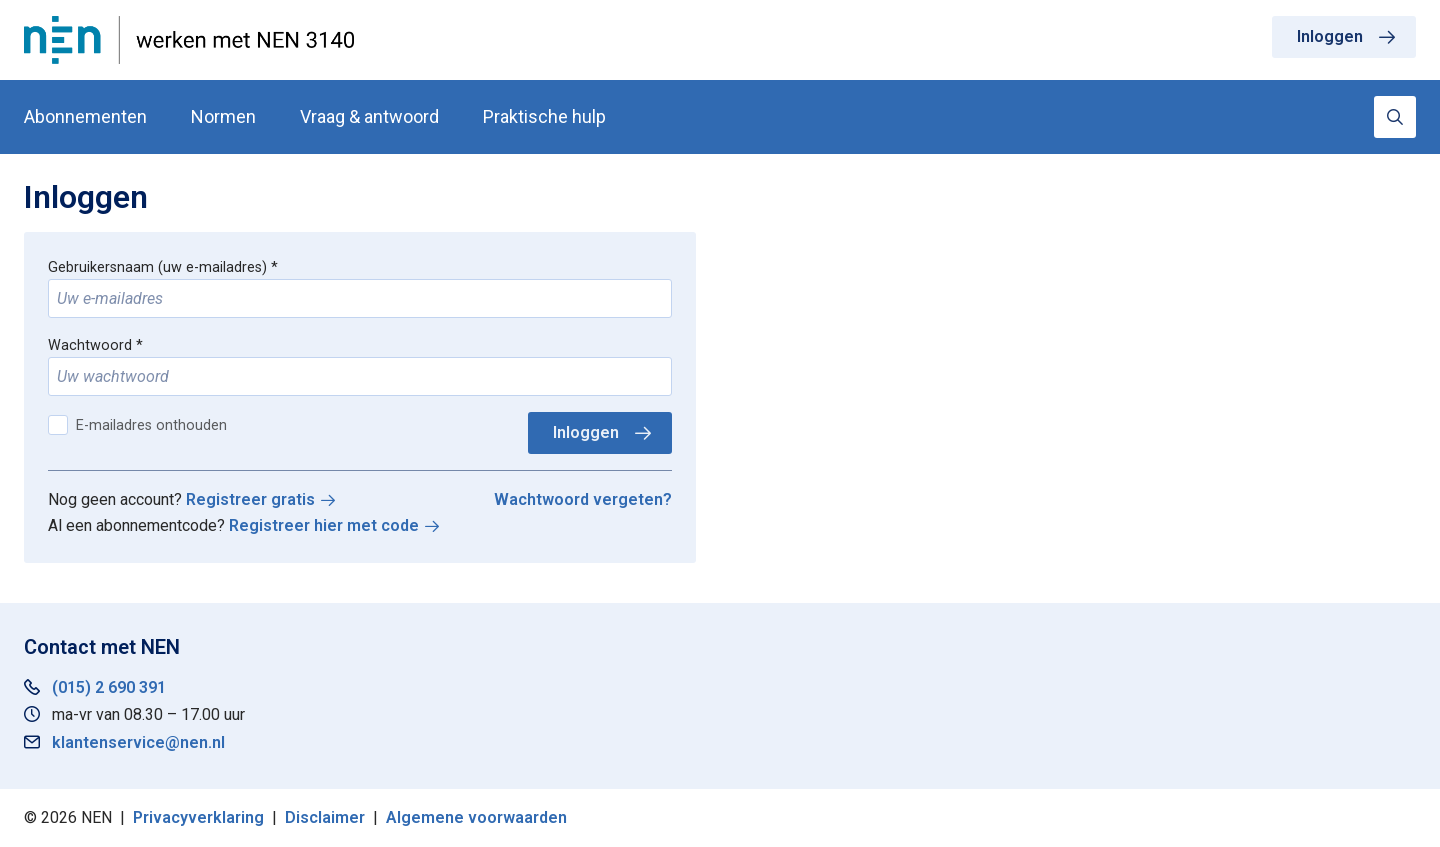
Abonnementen (85, 116)
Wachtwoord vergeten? (583, 499)
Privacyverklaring (198, 817)
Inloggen (1330, 36)
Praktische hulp (544, 116)
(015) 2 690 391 (109, 687)
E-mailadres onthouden (151, 425)
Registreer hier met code (324, 525)
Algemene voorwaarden (476, 817)
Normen (223, 116)
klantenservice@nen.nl (138, 742)
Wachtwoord (90, 345)
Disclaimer (325, 817)
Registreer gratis (250, 499)
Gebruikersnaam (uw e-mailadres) (157, 267)
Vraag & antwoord (369, 116)
